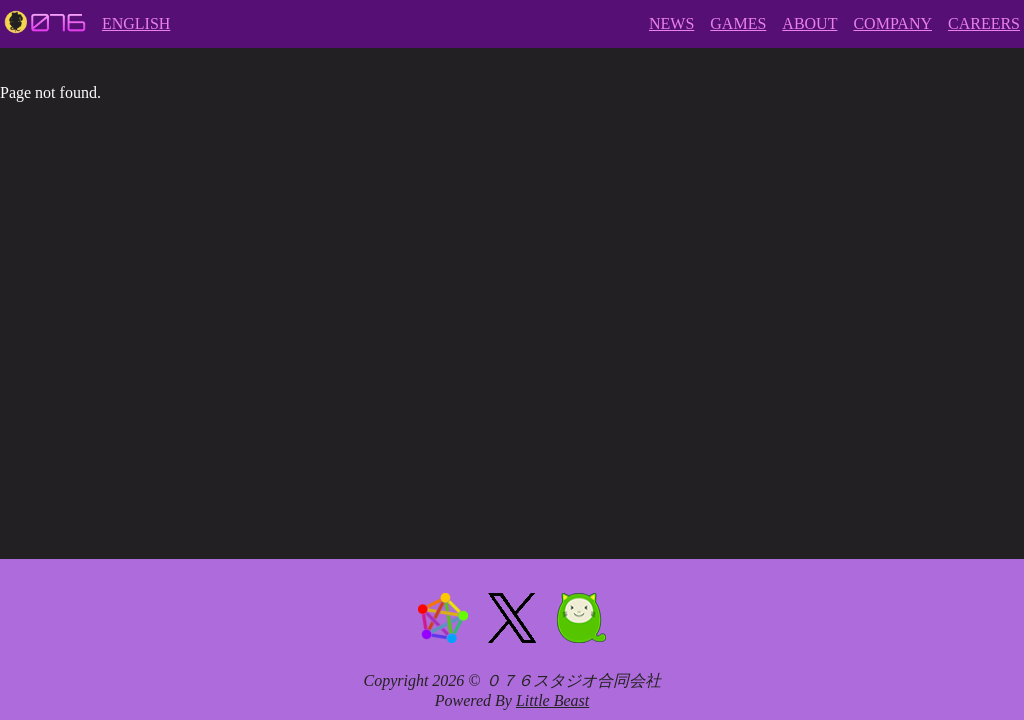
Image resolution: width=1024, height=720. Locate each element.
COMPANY (892, 23)
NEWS (671, 23)
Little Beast (552, 700)
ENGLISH (136, 23)
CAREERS (984, 23)
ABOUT (809, 23)
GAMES (738, 23)
